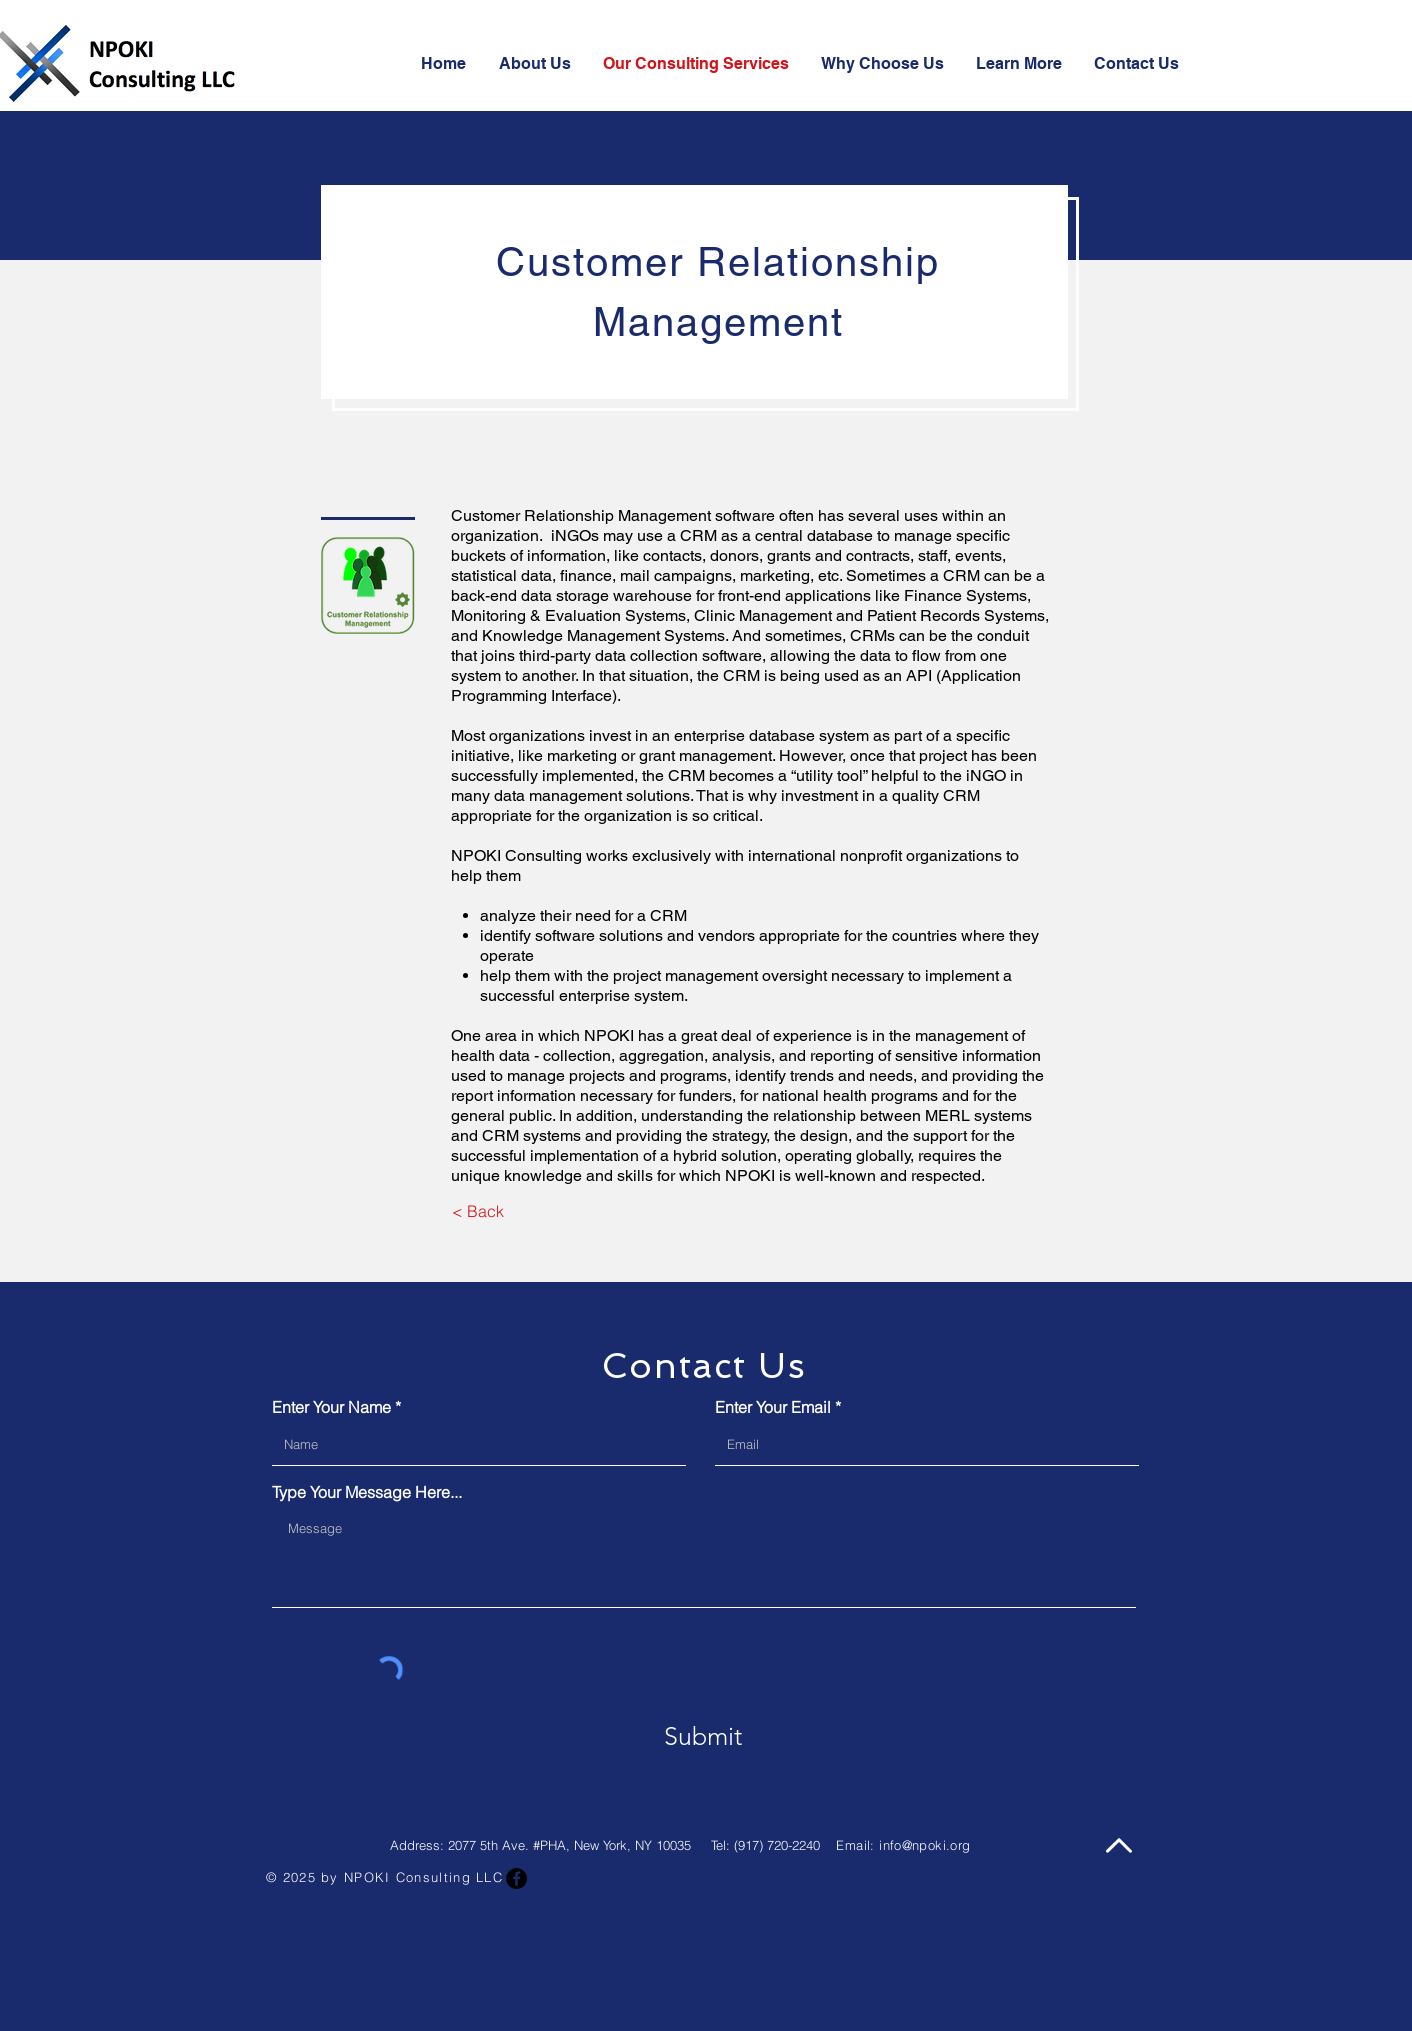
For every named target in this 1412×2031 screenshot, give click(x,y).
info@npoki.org (924, 1845)
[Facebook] (516, 1878)
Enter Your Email (773, 1407)
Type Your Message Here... (367, 1492)
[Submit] (703, 1736)
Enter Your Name (331, 1407)
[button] (1020, 64)
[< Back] (477, 1211)
